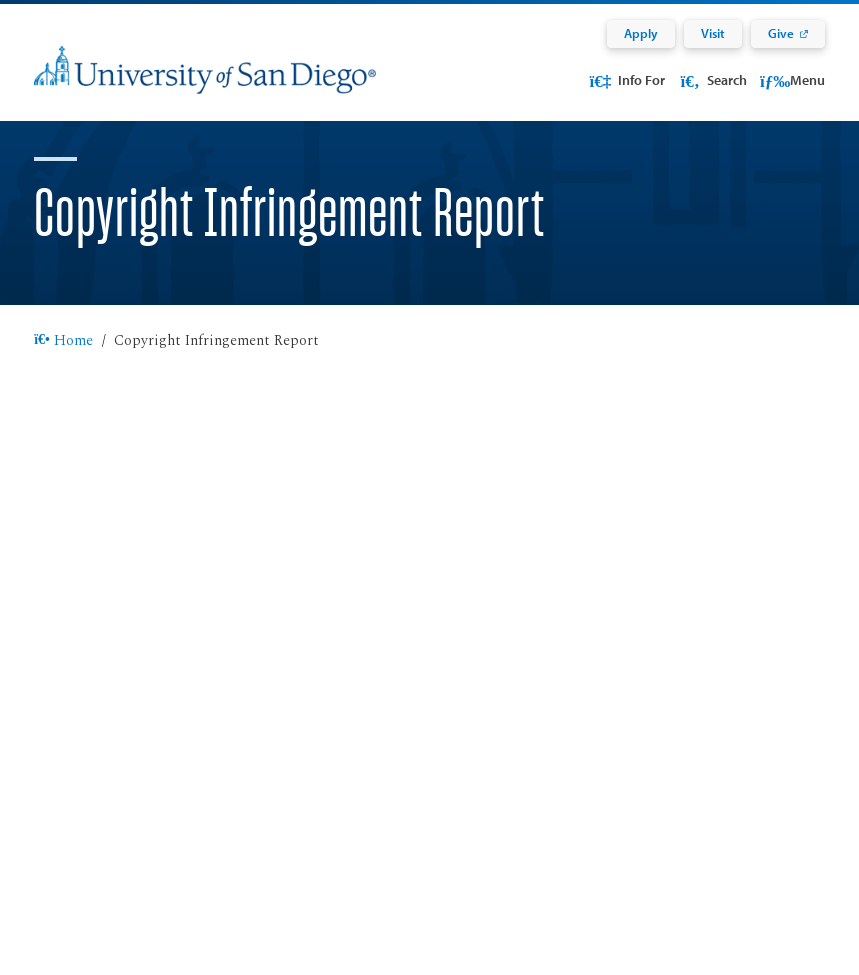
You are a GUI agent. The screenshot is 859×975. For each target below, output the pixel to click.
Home (63, 365)
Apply (641, 33)
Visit (713, 33)
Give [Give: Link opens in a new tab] (781, 33)
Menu (792, 80)
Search (712, 80)
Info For (626, 80)
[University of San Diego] (205, 83)
